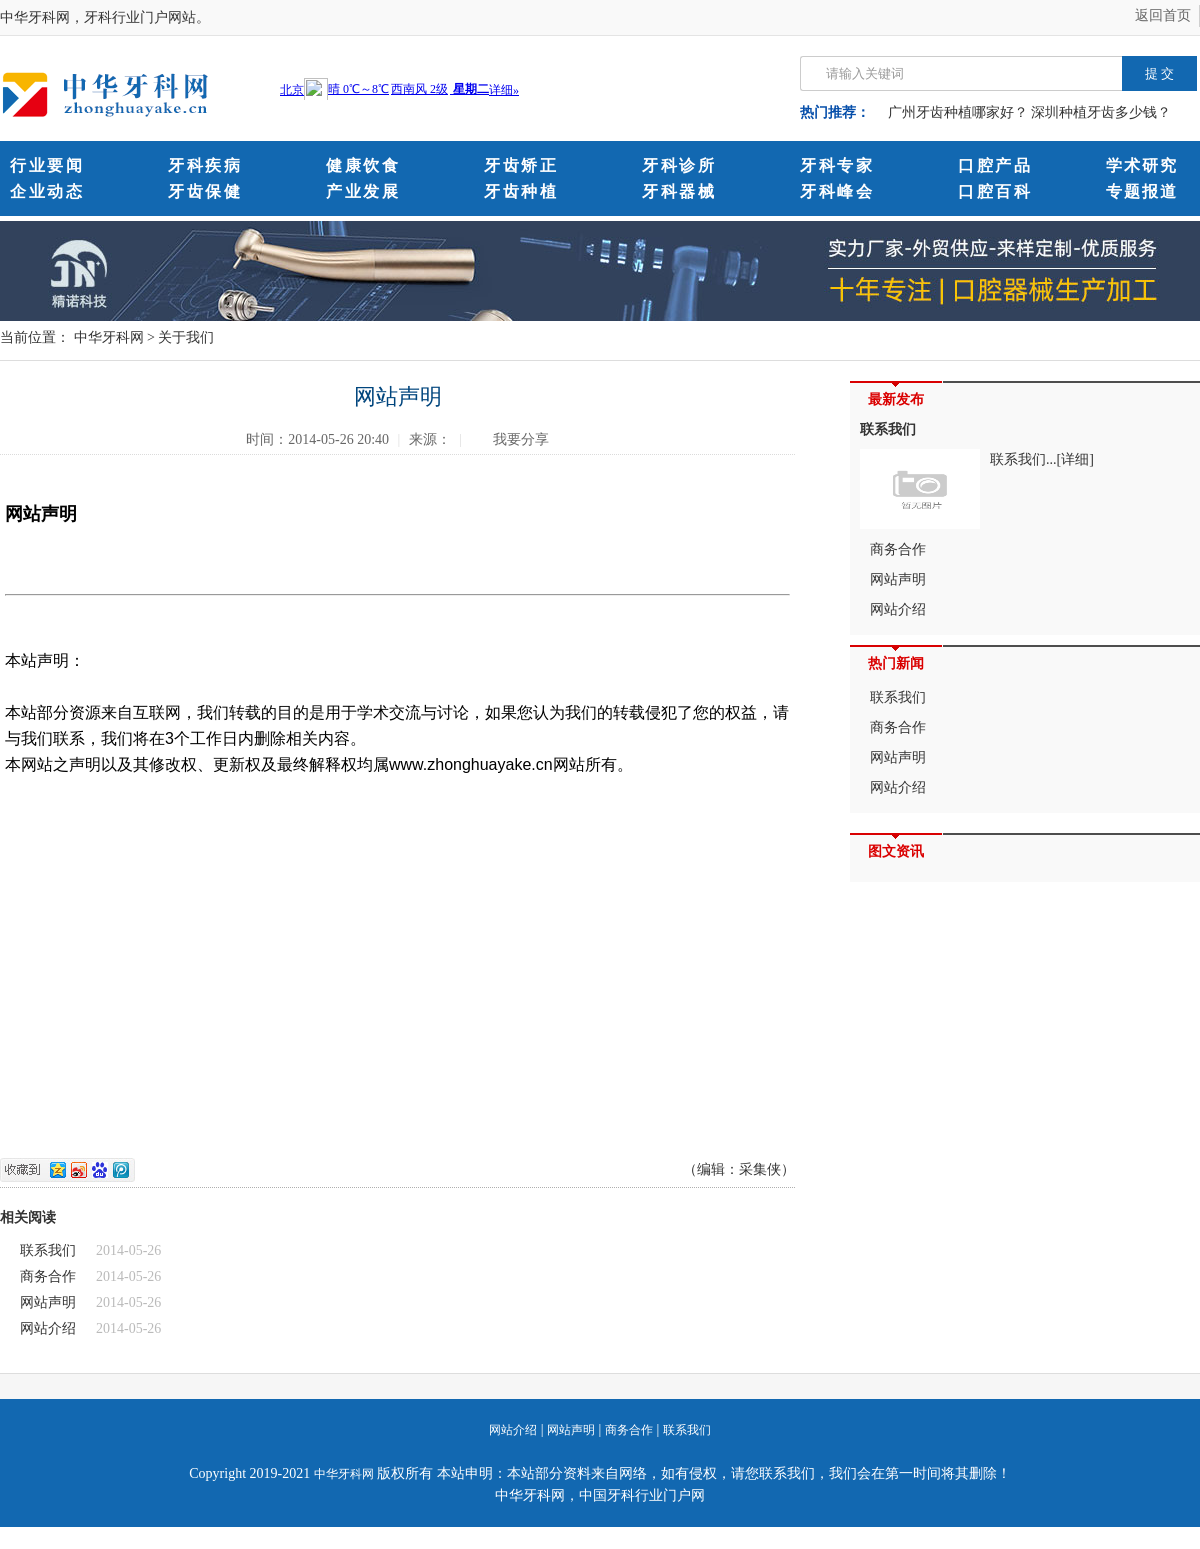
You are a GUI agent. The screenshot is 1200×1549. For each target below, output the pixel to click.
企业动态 (47, 191)
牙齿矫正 (521, 165)
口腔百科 (995, 191)
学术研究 (1142, 165)
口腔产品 (995, 165)
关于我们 (186, 337)
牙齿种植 (521, 191)
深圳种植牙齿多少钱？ (1101, 112)
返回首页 (1163, 15)
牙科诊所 (679, 165)
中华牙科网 (109, 337)
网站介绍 (48, 1328)
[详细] (1075, 459)
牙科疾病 (205, 165)
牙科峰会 (837, 191)
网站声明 (48, 1302)
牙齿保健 (205, 191)
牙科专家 (837, 165)
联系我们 (48, 1250)
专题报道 (1142, 191)
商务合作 (48, 1276)
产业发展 (363, 191)
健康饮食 (363, 165)
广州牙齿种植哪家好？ (958, 112)
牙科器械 (679, 191)
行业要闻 (47, 165)
